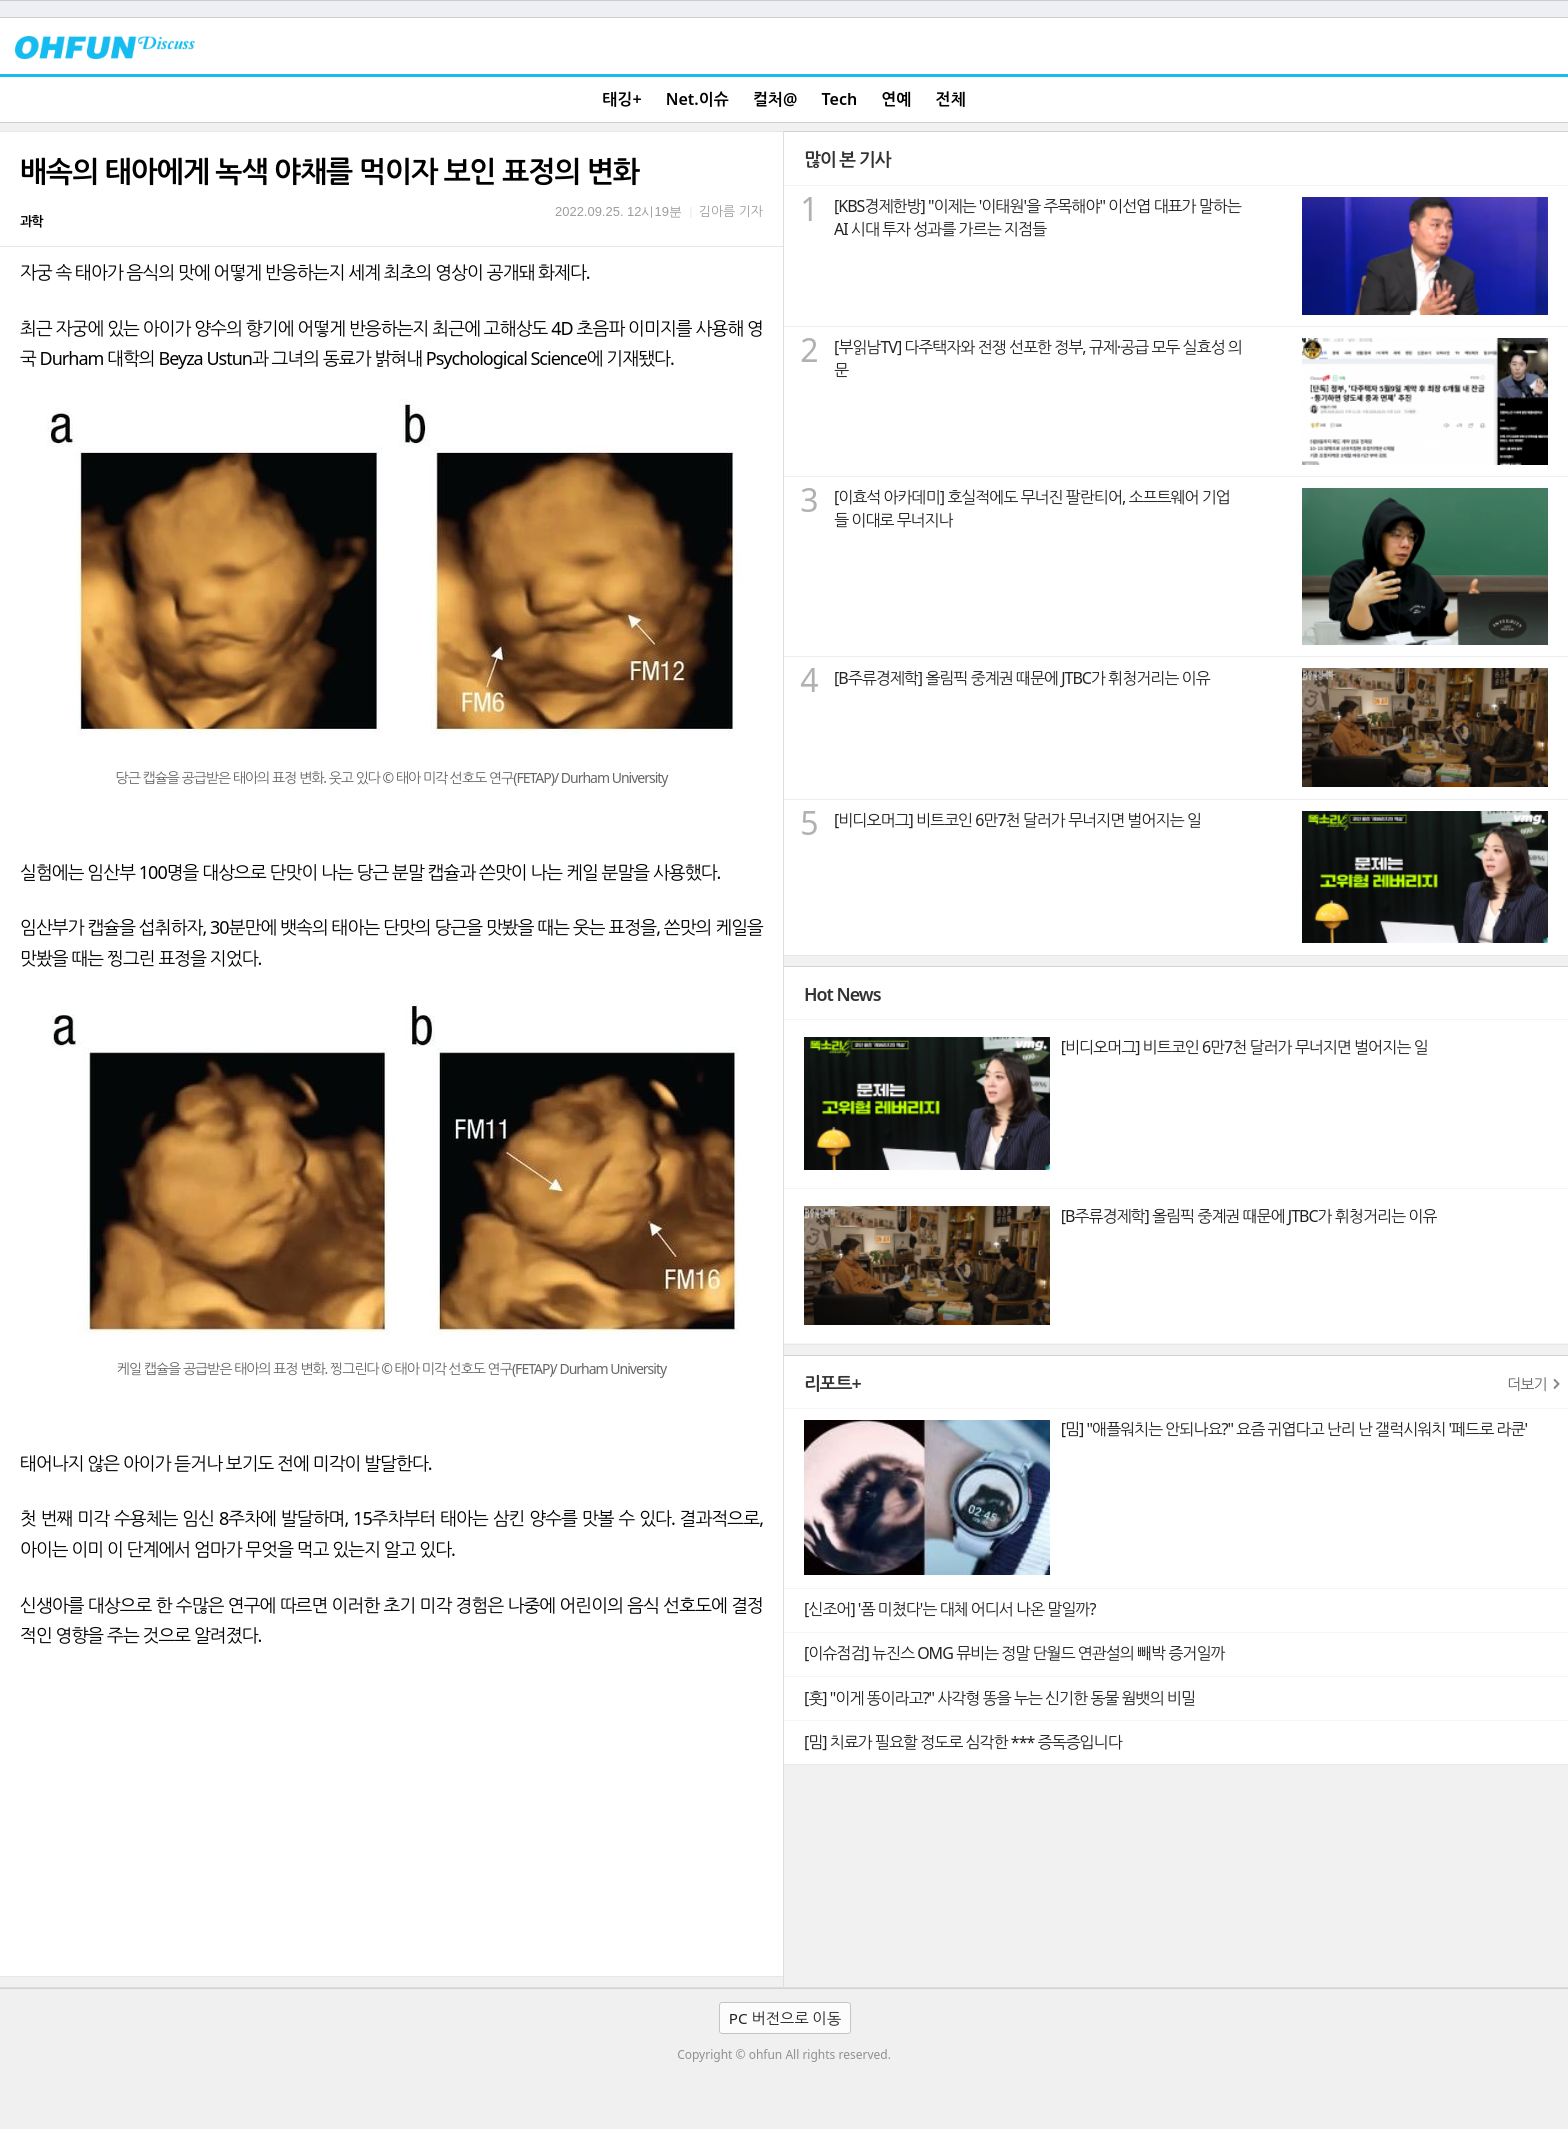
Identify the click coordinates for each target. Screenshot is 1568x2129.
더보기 (1527, 1384)
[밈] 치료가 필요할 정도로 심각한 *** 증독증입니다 (963, 1742)
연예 (896, 99)
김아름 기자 (731, 211)
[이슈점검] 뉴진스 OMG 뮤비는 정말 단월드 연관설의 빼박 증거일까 (1014, 1653)
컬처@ (775, 99)
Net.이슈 (697, 99)
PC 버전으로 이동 (785, 2018)
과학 (31, 221)
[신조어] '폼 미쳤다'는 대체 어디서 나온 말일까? (949, 1609)
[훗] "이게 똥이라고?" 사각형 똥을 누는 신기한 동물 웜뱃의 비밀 (999, 1698)
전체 (951, 99)
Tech (840, 99)
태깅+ (621, 99)
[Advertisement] (391, 1826)
